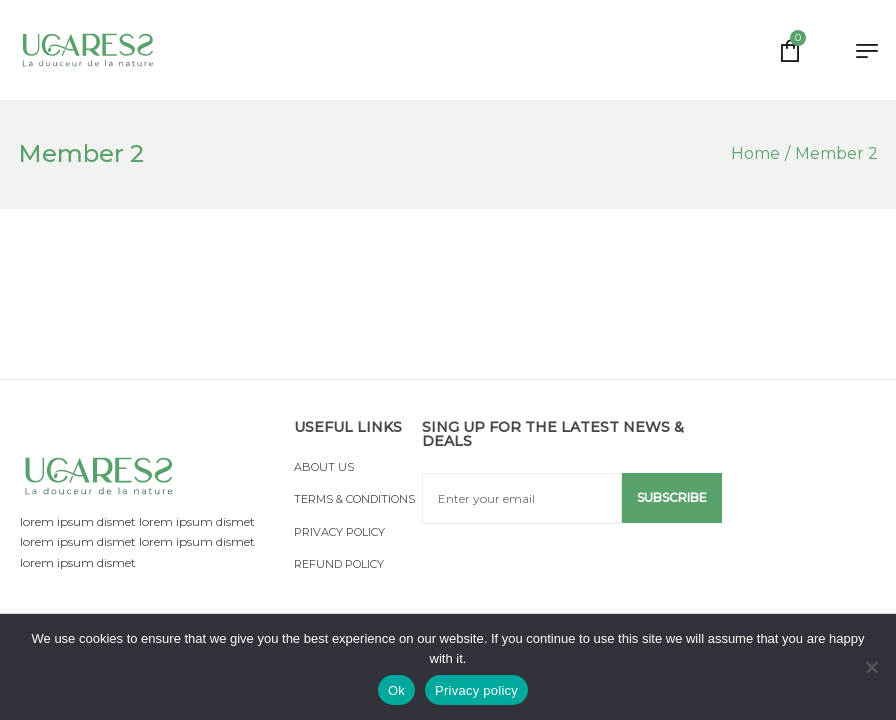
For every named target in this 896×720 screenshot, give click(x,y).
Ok (396, 690)
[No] (871, 667)
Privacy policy (476, 690)
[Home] (755, 153)
